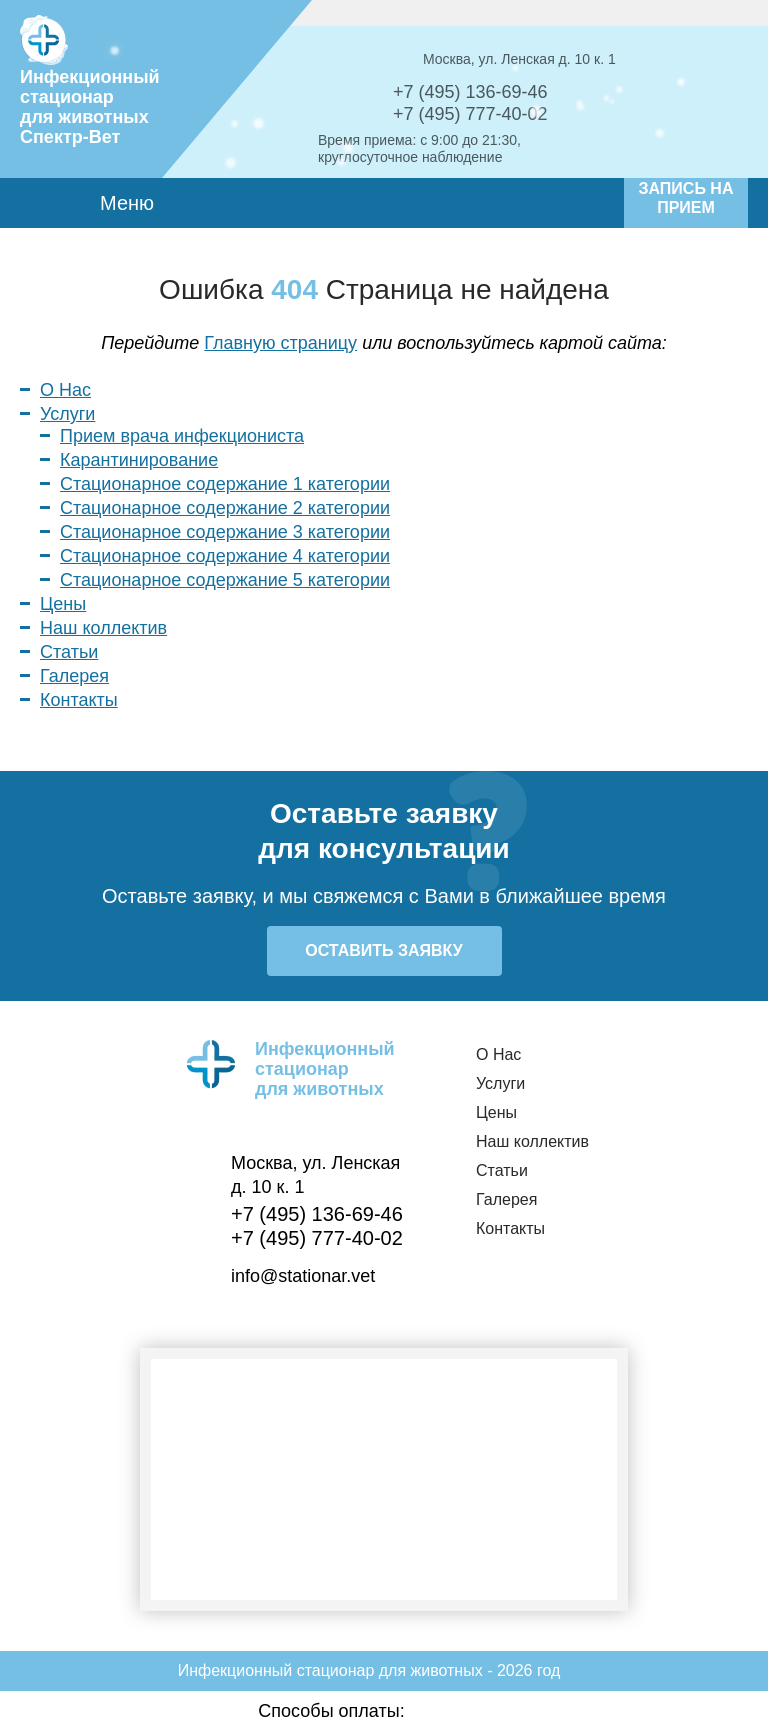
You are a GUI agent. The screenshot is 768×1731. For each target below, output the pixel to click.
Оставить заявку (383, 950)
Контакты (79, 700)
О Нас (65, 390)
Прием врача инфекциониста (182, 436)
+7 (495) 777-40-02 (470, 114)
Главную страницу (280, 343)
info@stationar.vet (303, 1276)
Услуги (67, 414)
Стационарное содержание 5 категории (225, 580)
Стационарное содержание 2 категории (225, 508)
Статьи (69, 652)
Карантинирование (139, 460)
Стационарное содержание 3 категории (225, 532)
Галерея (74, 676)
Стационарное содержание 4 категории (225, 556)
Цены (63, 604)
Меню (154, 203)
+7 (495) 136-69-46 (470, 92)
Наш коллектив (103, 628)
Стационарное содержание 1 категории (225, 484)
